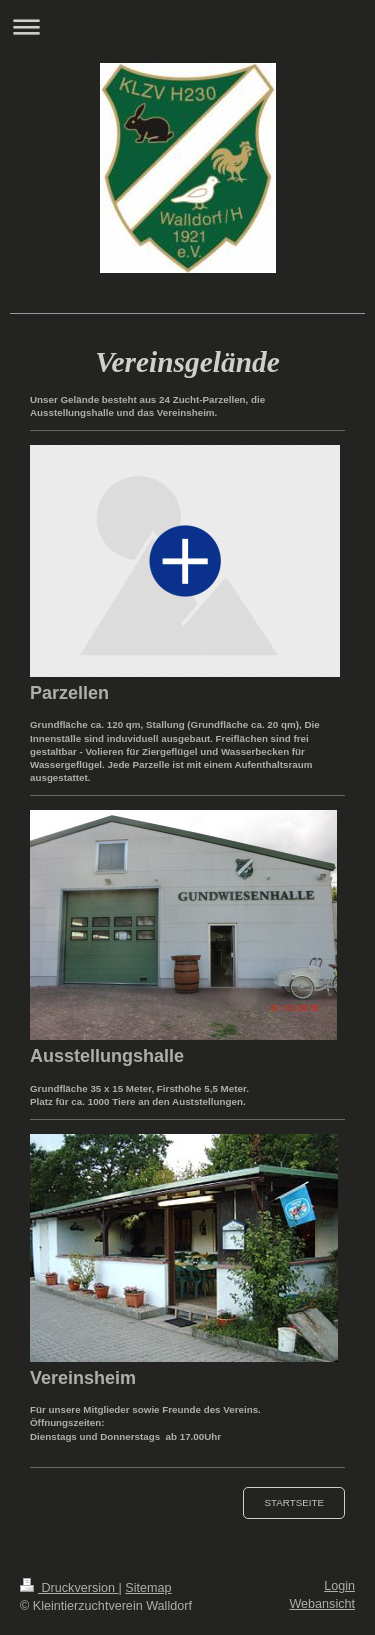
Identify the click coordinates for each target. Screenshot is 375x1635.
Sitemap (148, 1588)
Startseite (294, 1502)
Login (339, 1586)
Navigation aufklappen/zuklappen (187, 26)
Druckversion (69, 1588)
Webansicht (322, 1604)
